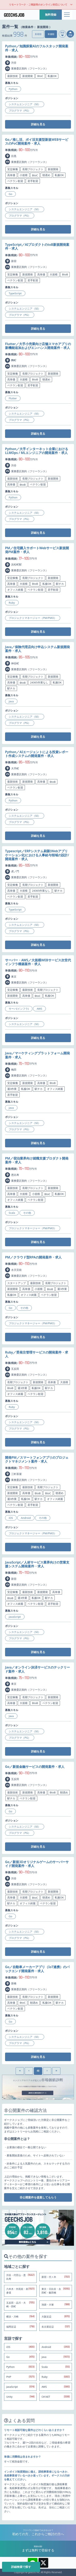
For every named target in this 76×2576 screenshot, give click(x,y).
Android (26, 1518)
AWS (39, 1008)
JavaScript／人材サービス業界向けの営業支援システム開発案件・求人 (37, 1564)
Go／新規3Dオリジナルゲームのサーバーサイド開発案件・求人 (37, 1864)
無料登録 (50, 14)
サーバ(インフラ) (19, 1008)
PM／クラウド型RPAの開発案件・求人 (33, 1257)
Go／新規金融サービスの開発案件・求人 (35, 1766)
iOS (11, 1518)
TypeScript (15, 293)
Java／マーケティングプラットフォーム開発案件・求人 (37, 1055)
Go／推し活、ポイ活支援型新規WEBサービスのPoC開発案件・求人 (36, 141)
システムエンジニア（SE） (25, 104)
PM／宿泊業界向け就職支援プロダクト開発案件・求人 (37, 1160)
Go (10, 194)
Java (11, 701)
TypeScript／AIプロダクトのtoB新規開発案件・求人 (37, 246)
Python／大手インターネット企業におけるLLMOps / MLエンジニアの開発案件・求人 (36, 451)
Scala (12, 1213)
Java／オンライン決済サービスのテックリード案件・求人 (37, 1669)
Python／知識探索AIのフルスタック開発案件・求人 (36, 48)
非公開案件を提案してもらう (38, 2197)
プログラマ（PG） (20, 110)
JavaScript (15, 1617)
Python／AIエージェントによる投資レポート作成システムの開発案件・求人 (36, 754)
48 (38, 2070)
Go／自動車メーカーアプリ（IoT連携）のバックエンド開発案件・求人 (37, 1969)
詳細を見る (38, 124)
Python (13, 89)
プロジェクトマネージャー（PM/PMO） (33, 618)
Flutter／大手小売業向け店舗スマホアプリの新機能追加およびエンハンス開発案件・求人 (38, 346)
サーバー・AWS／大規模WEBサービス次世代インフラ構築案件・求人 (38, 962)
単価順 (51, 34)
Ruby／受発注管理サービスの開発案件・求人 (36, 1354)
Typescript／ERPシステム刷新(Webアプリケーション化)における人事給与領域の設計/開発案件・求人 (37, 855)
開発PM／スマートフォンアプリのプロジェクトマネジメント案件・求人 (37, 1459)
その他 (27, 1213)
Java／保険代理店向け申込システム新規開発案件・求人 (37, 649)
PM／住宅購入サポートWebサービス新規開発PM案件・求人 (37, 550)
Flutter (13, 398)
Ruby (12, 602)
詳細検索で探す (21, 2567)
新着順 (38, 34)
